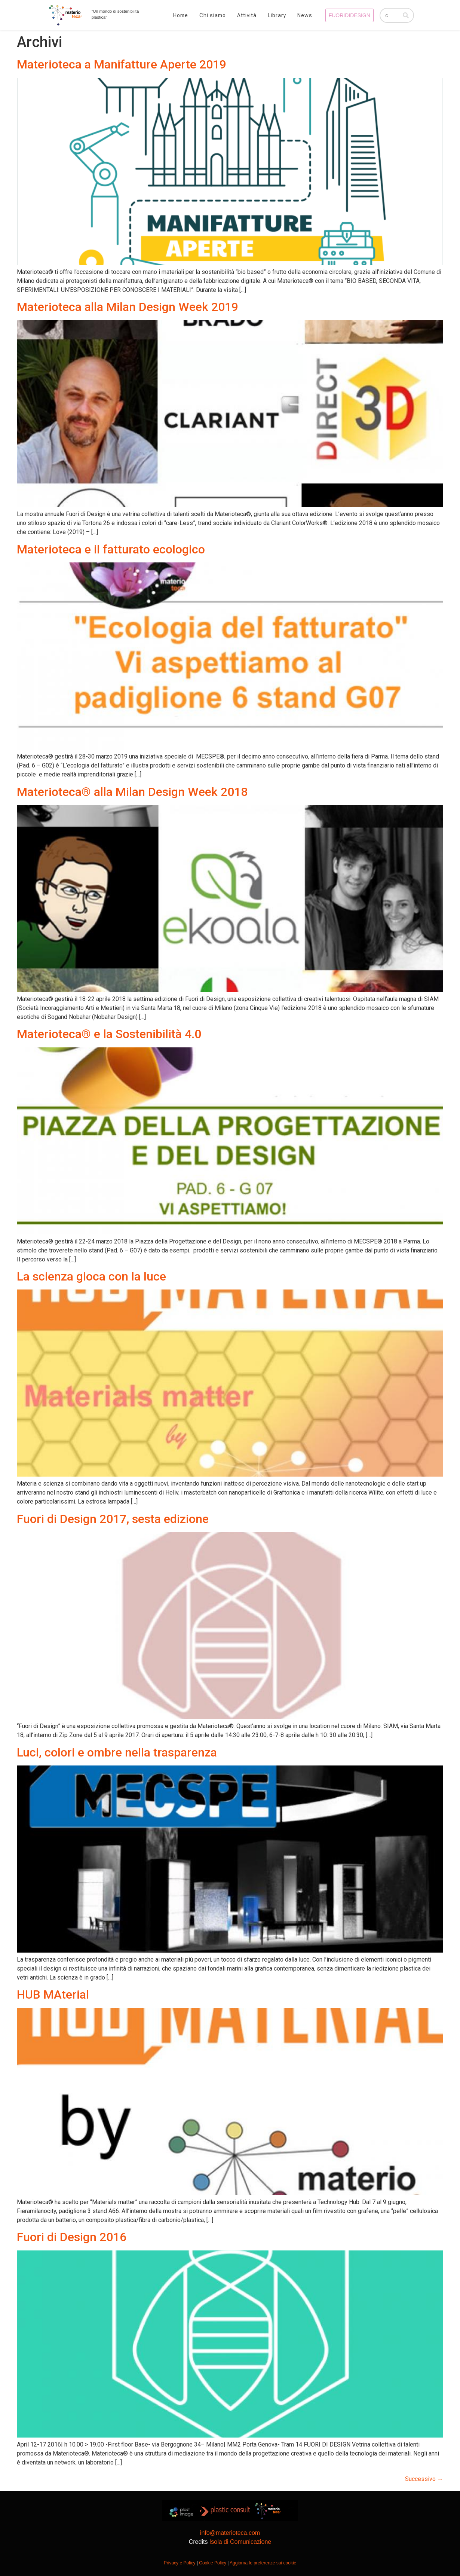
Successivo (424, 2478)
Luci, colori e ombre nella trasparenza (117, 1752)
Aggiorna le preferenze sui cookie (263, 2563)
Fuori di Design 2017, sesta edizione (113, 1519)
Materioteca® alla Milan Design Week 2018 (132, 792)
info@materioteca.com (230, 2533)
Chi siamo (212, 15)
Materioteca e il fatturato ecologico (111, 549)
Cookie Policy (212, 2563)
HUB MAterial (53, 1994)
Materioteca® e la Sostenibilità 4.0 (109, 1034)
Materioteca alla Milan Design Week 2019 (127, 307)
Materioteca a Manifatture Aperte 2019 (121, 64)
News (304, 15)
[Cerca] (405, 15)
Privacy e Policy (180, 2563)
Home (180, 15)
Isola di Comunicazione (240, 2542)
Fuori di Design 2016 (71, 2237)
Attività (247, 15)
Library (277, 15)
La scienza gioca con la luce (91, 1276)
